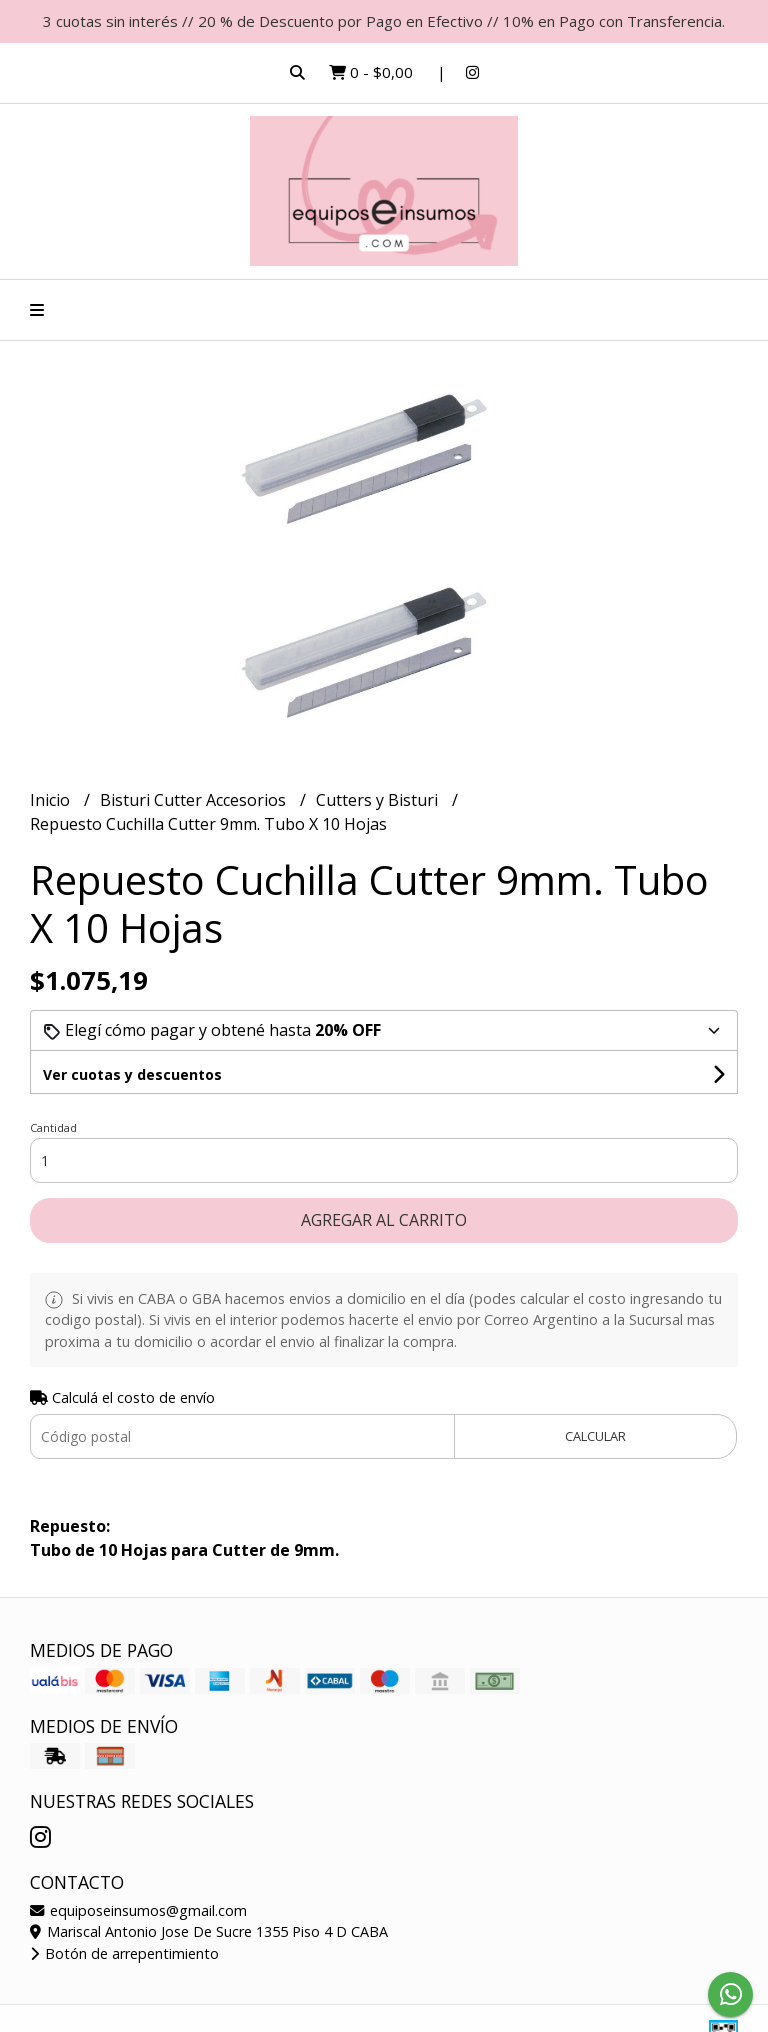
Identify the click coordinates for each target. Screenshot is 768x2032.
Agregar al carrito (384, 1220)
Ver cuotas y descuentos (132, 1074)
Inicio (52, 800)
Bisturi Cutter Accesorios (195, 800)
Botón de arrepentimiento (124, 1953)
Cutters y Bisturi (379, 800)
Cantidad (53, 1127)
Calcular (595, 1436)
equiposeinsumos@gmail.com (138, 1910)
